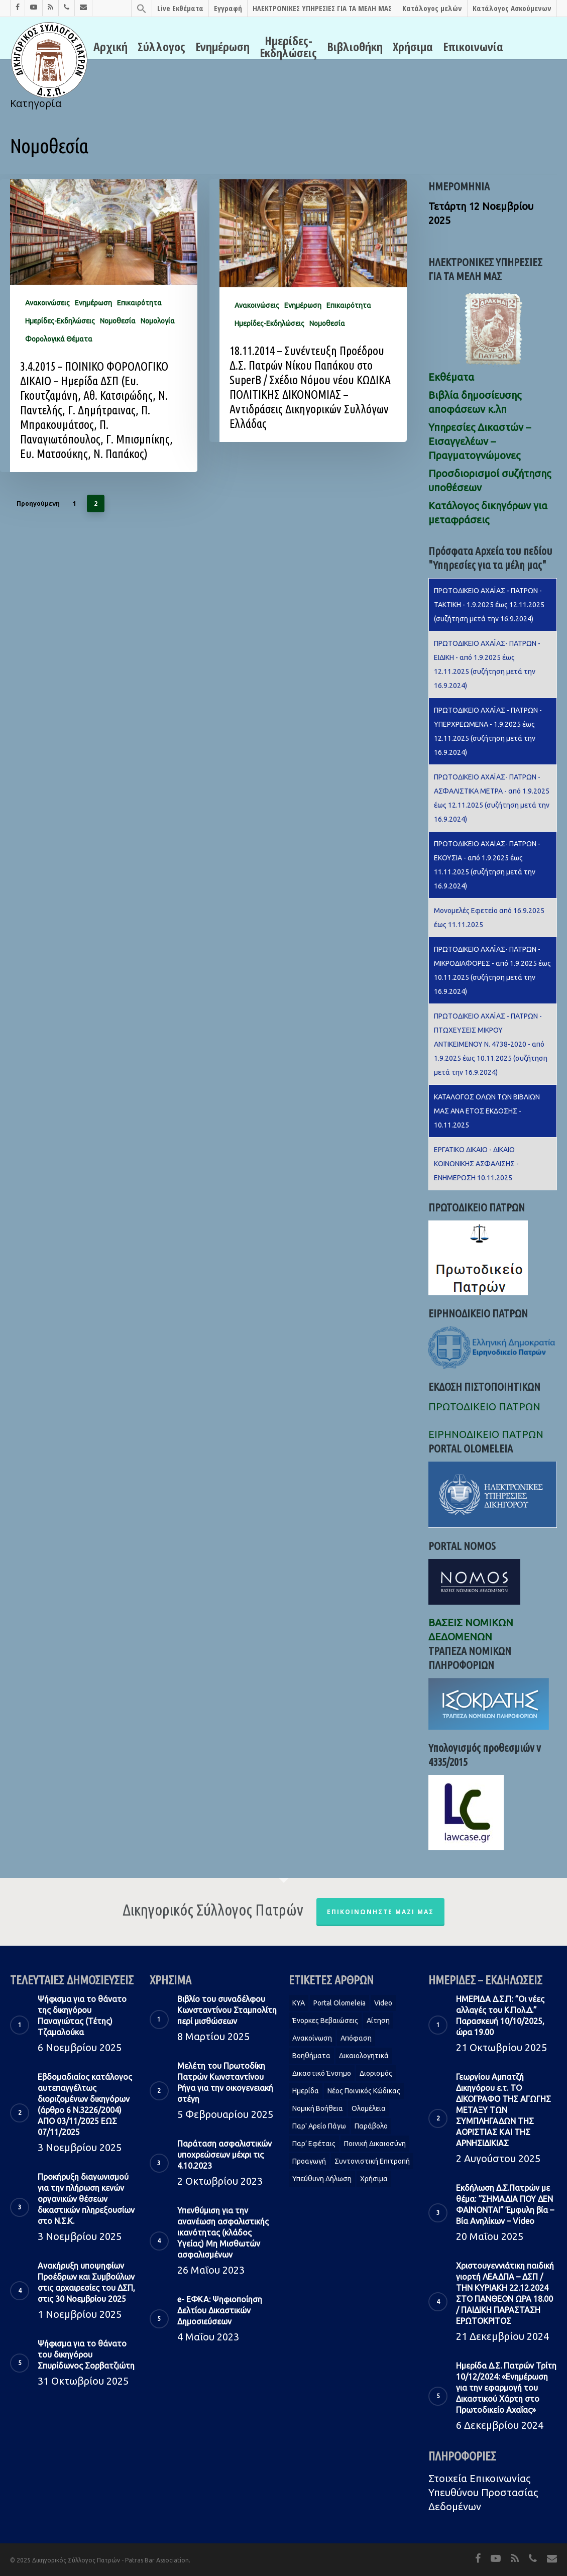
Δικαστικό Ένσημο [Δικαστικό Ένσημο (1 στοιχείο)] (321, 2073)
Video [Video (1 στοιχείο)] (383, 2003)
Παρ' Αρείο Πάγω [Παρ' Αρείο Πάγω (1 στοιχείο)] (319, 2126)
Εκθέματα (451, 377)
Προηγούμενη (38, 503)
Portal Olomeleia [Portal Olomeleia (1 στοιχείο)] (339, 2003)
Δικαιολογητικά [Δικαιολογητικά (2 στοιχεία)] (364, 2056)
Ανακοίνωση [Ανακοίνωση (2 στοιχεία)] (312, 2038)
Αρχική (110, 47)
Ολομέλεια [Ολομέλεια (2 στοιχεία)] (369, 2108)
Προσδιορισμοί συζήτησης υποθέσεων (489, 480)
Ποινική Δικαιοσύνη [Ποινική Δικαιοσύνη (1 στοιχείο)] (375, 2144)
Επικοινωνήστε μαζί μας (380, 1912)
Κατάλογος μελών (432, 8)
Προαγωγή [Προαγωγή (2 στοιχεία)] (309, 2161)
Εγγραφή (228, 8)
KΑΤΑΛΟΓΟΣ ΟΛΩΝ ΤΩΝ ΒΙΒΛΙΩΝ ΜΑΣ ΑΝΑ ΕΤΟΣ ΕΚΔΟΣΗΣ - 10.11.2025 (487, 1111)
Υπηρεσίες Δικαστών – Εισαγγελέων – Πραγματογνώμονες (479, 441)
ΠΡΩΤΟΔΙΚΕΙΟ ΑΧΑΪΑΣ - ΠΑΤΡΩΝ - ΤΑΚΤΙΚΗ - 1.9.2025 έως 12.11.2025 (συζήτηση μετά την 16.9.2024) (489, 605)
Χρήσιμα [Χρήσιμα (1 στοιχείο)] (374, 2179)
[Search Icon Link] (141, 8)
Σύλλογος (161, 47)
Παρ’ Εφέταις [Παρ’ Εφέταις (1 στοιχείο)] (313, 2144)
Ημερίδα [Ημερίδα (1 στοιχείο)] (305, 2091)
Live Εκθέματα (180, 8)
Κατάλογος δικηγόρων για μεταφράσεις (487, 512)
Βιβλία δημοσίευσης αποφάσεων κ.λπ (474, 402)
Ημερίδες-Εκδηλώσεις (288, 47)
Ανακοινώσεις (47, 303)
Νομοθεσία (118, 321)
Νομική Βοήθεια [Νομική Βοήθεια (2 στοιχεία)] (317, 2108)
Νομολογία (158, 321)
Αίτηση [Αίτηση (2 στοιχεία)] (378, 2021)
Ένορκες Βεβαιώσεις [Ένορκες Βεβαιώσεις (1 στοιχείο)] (325, 2021)
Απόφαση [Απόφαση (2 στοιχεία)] (356, 2038)
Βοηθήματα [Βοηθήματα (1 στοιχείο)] (311, 2056)
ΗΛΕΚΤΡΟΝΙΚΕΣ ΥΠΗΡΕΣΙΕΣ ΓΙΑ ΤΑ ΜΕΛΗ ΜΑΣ (322, 8)
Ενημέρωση (222, 47)
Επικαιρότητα (139, 303)
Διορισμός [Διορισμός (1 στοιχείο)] (376, 2073)
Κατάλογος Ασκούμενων (512, 8)
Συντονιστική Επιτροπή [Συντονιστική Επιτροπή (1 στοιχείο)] (372, 2161)
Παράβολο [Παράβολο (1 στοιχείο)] (371, 2126)
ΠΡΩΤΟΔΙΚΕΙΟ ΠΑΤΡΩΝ (484, 1406)
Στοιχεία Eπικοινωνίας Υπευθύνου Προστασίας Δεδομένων (483, 2492)
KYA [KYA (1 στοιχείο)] (298, 2003)
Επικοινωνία (473, 47)
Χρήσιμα (413, 47)
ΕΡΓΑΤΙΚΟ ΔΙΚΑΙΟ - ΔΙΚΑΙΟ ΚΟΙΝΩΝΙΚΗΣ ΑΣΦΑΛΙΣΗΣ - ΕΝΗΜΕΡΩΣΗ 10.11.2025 (476, 1164)
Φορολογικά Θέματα (58, 339)
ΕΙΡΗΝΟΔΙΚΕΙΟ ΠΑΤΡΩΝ (485, 1434)
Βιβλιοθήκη (355, 47)
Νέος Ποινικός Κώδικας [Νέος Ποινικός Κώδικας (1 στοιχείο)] (363, 2091)
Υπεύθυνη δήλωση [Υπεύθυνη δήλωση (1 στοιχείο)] (322, 2179)
